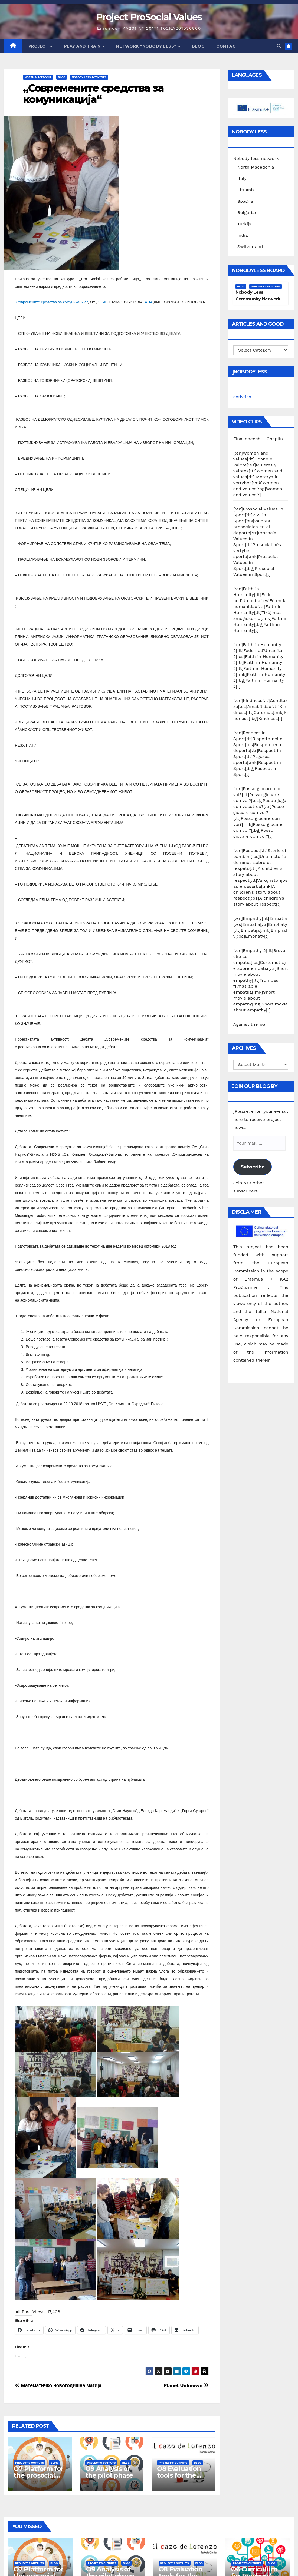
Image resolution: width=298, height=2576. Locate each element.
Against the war (250, 1024)
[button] (279, 46)
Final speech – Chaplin (258, 438)
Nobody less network (256, 158)
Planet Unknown (185, 2385)
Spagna (245, 201)
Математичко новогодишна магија (58, 2385)
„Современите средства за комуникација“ (93, 94)
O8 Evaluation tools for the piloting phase (179, 2475)
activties (242, 396)
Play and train (83, 46)
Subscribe (252, 1167)
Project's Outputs (29, 2462)
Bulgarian (247, 212)
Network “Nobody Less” (147, 46)
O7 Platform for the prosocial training (38, 2475)
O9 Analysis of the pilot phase (109, 2472)
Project (39, 46)
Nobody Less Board (265, 286)
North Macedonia (38, 77)
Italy (242, 178)
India (242, 235)
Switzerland (250, 246)
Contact (227, 46)
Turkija (244, 223)
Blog (198, 46)
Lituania (246, 189)
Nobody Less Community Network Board (257, 299)
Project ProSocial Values (149, 17)
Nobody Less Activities (89, 77)
